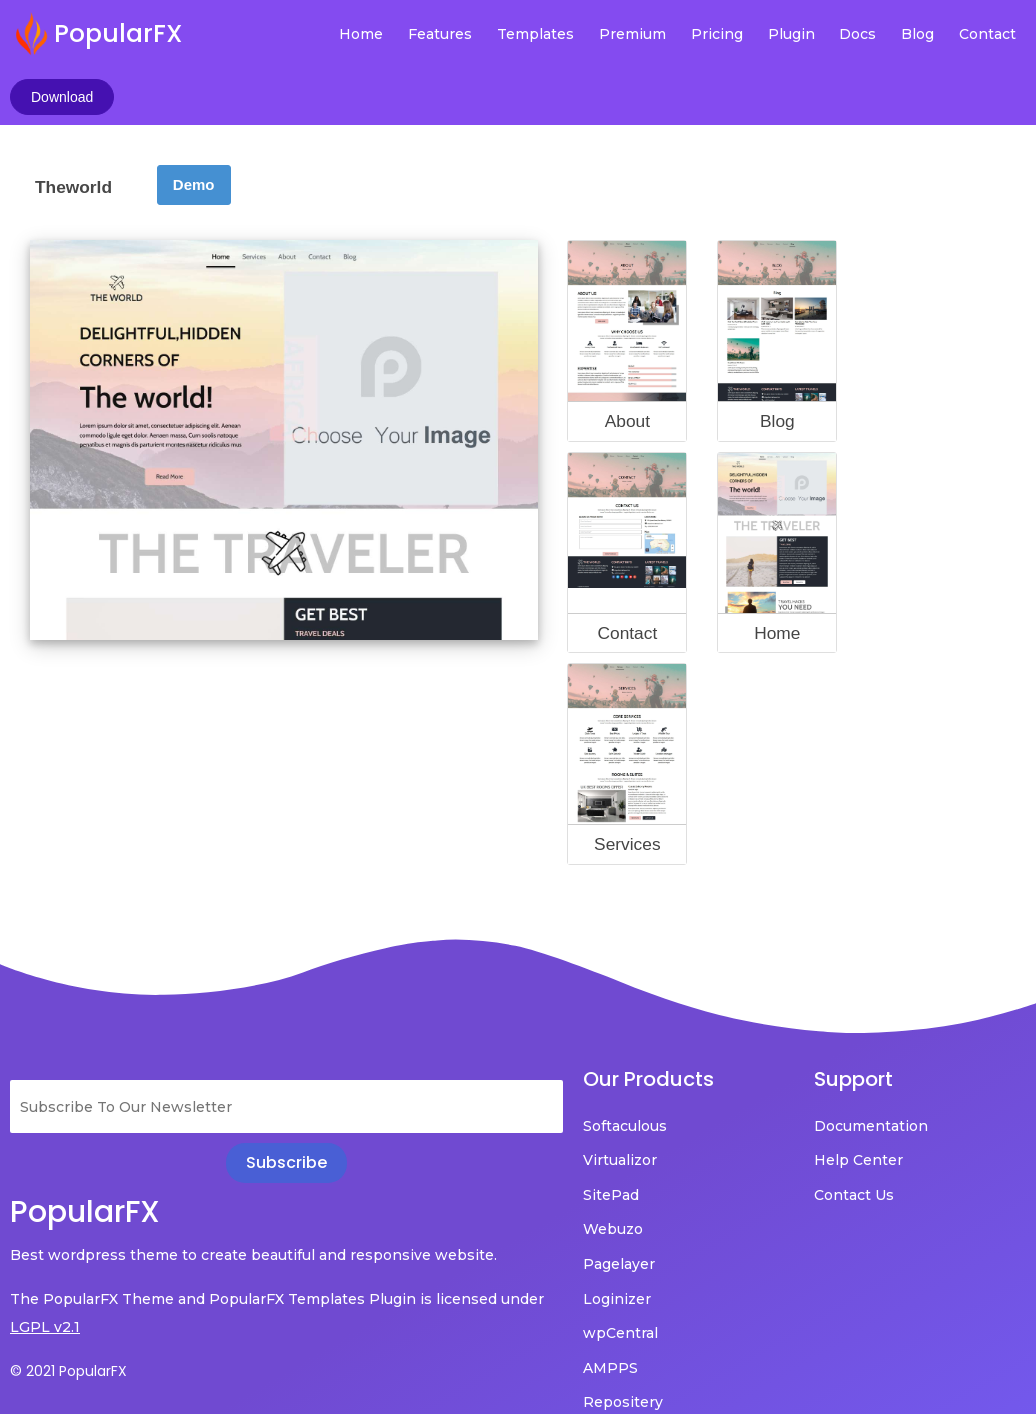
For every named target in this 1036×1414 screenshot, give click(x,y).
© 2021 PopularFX (68, 1315)
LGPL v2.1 (92, 1271)
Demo (194, 128)
